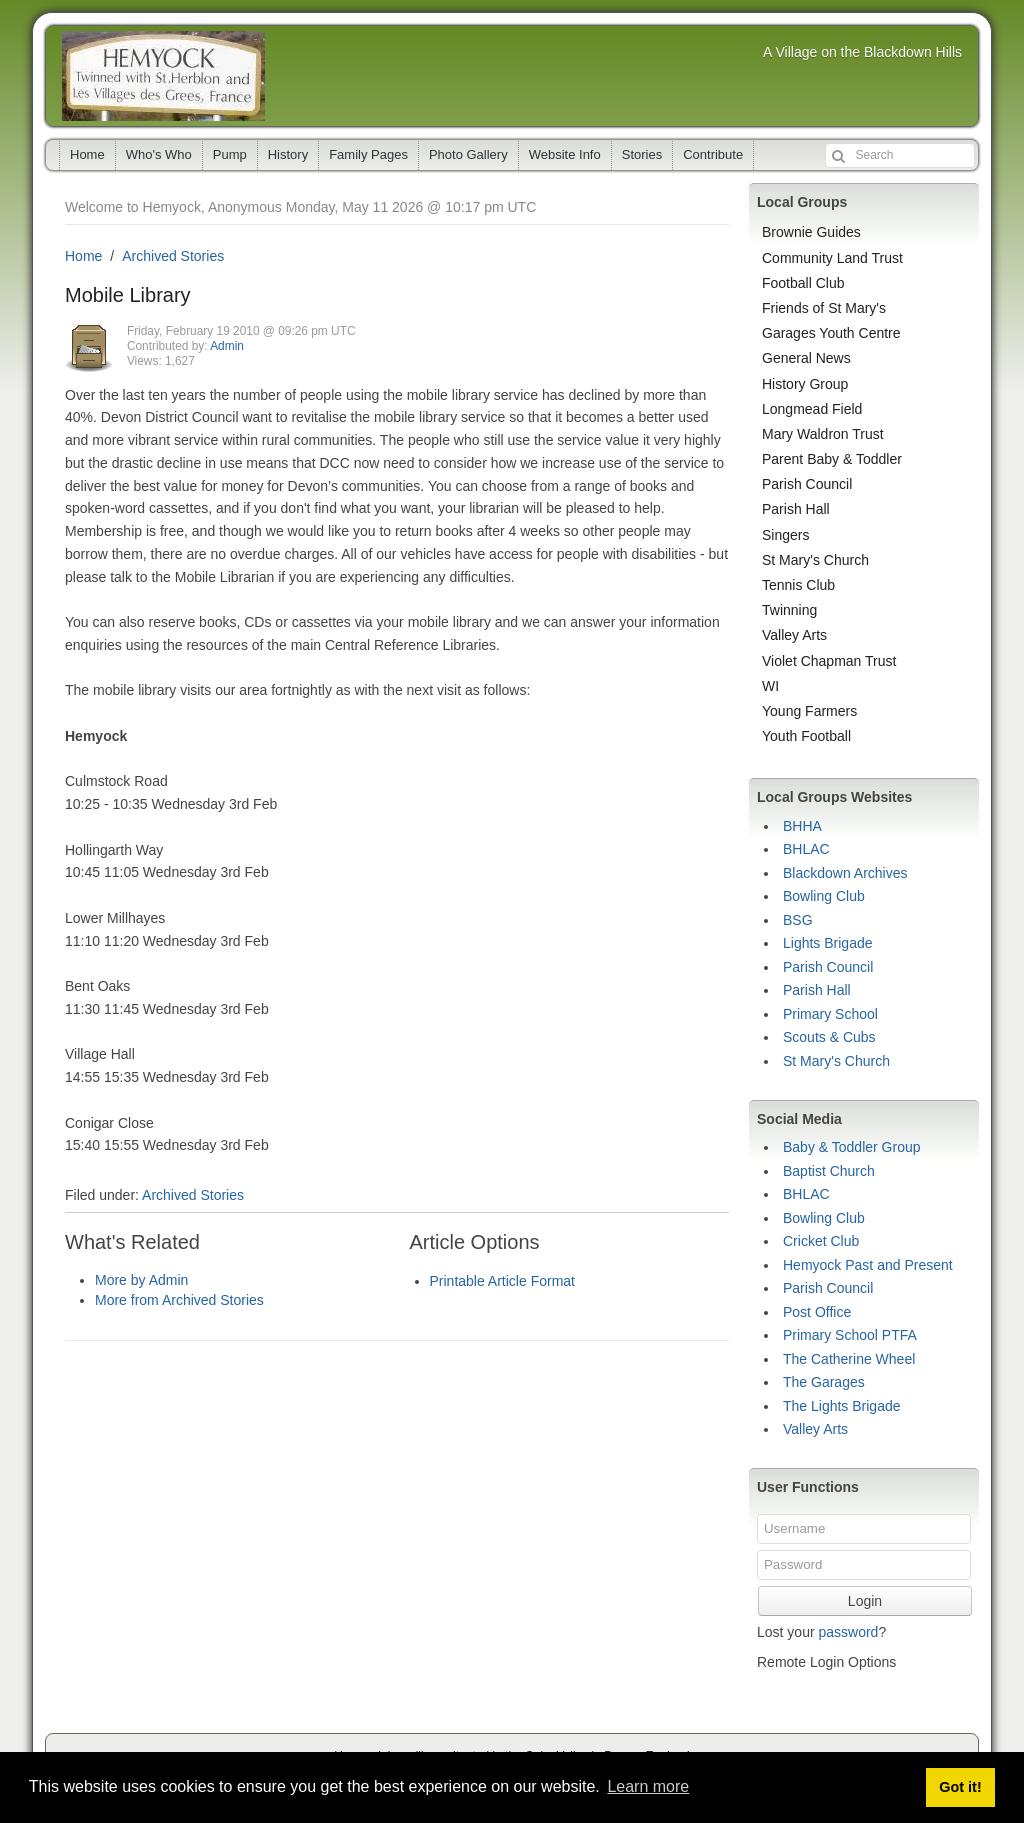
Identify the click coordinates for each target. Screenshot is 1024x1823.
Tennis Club (798, 585)
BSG (798, 920)
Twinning (789, 610)
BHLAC (806, 849)
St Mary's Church (815, 560)
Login (865, 1601)
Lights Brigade (828, 943)
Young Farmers (809, 711)
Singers (785, 535)
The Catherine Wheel (849, 1359)
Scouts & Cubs (829, 1037)
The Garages (824, 1382)
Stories (642, 154)
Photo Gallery (468, 154)
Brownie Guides (811, 232)
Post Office (817, 1312)
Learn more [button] (648, 1786)
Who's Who (159, 154)
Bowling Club (824, 896)
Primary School (830, 1014)
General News (806, 358)
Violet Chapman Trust (829, 661)
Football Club (803, 283)
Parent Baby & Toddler (832, 459)
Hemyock (163, 76)
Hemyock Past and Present (868, 1265)
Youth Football (806, 736)
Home (87, 154)
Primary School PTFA (850, 1335)
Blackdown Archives (845, 873)
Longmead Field (812, 409)
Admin (227, 346)
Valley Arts (794, 635)
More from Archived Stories (179, 1300)
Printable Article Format (503, 1281)
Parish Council (807, 484)
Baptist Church (829, 1171)
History (288, 154)
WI (770, 686)
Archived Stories (173, 256)
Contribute (713, 154)
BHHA (802, 826)
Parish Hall (796, 509)
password (848, 1632)
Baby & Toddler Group (852, 1147)
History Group (805, 384)
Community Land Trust (832, 258)
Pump (230, 154)
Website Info (565, 154)
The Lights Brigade (842, 1406)
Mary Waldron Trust (823, 434)
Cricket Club (821, 1241)
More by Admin (141, 1280)
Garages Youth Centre (831, 333)
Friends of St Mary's (824, 308)
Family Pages (368, 154)
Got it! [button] (960, 1787)
